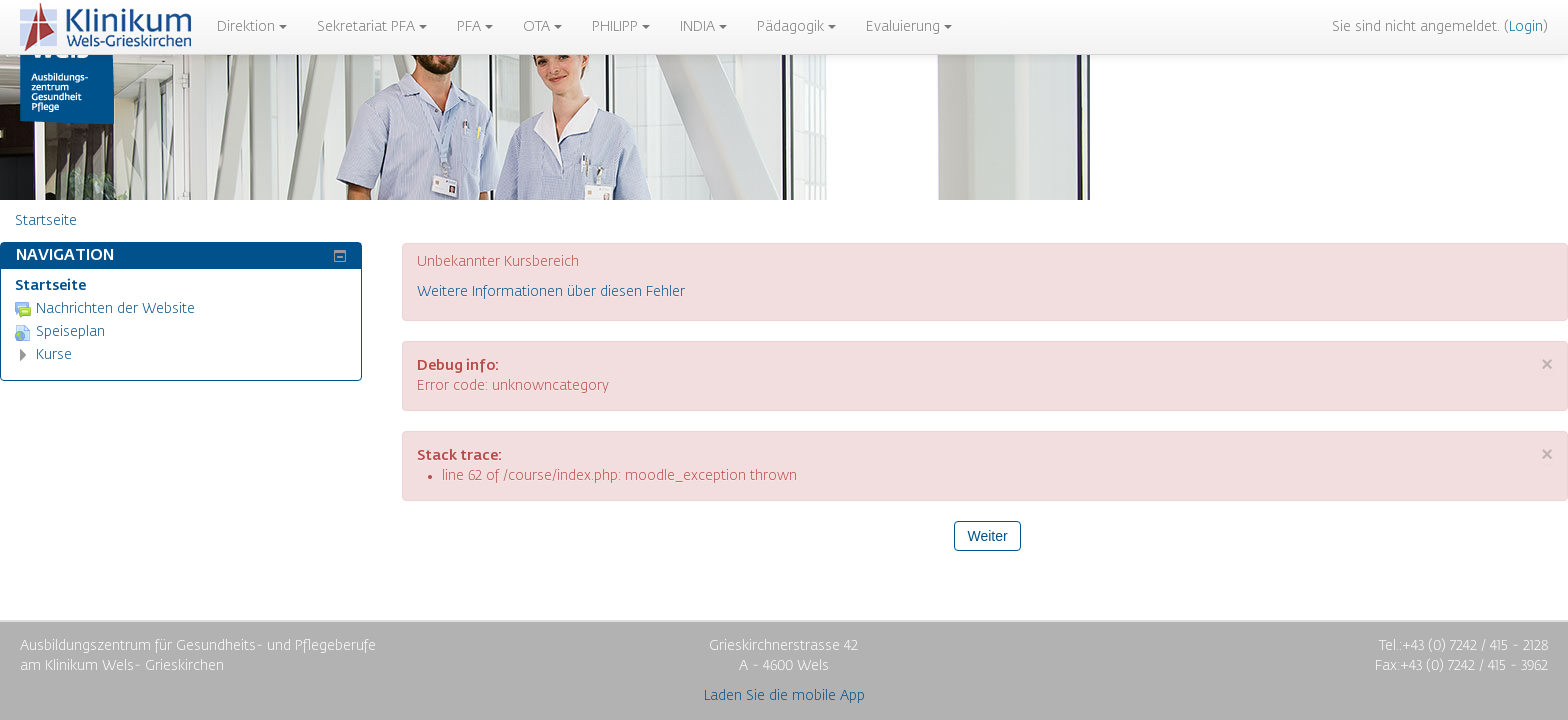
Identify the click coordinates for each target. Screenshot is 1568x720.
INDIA (703, 27)
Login (1526, 27)
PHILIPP (621, 27)
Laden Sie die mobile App (784, 696)
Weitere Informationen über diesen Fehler (551, 292)
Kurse (54, 355)
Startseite (50, 286)
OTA (542, 27)
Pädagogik (796, 27)
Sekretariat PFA (372, 27)
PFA (475, 27)
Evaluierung (909, 27)
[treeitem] (181, 286)
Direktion (252, 27)
